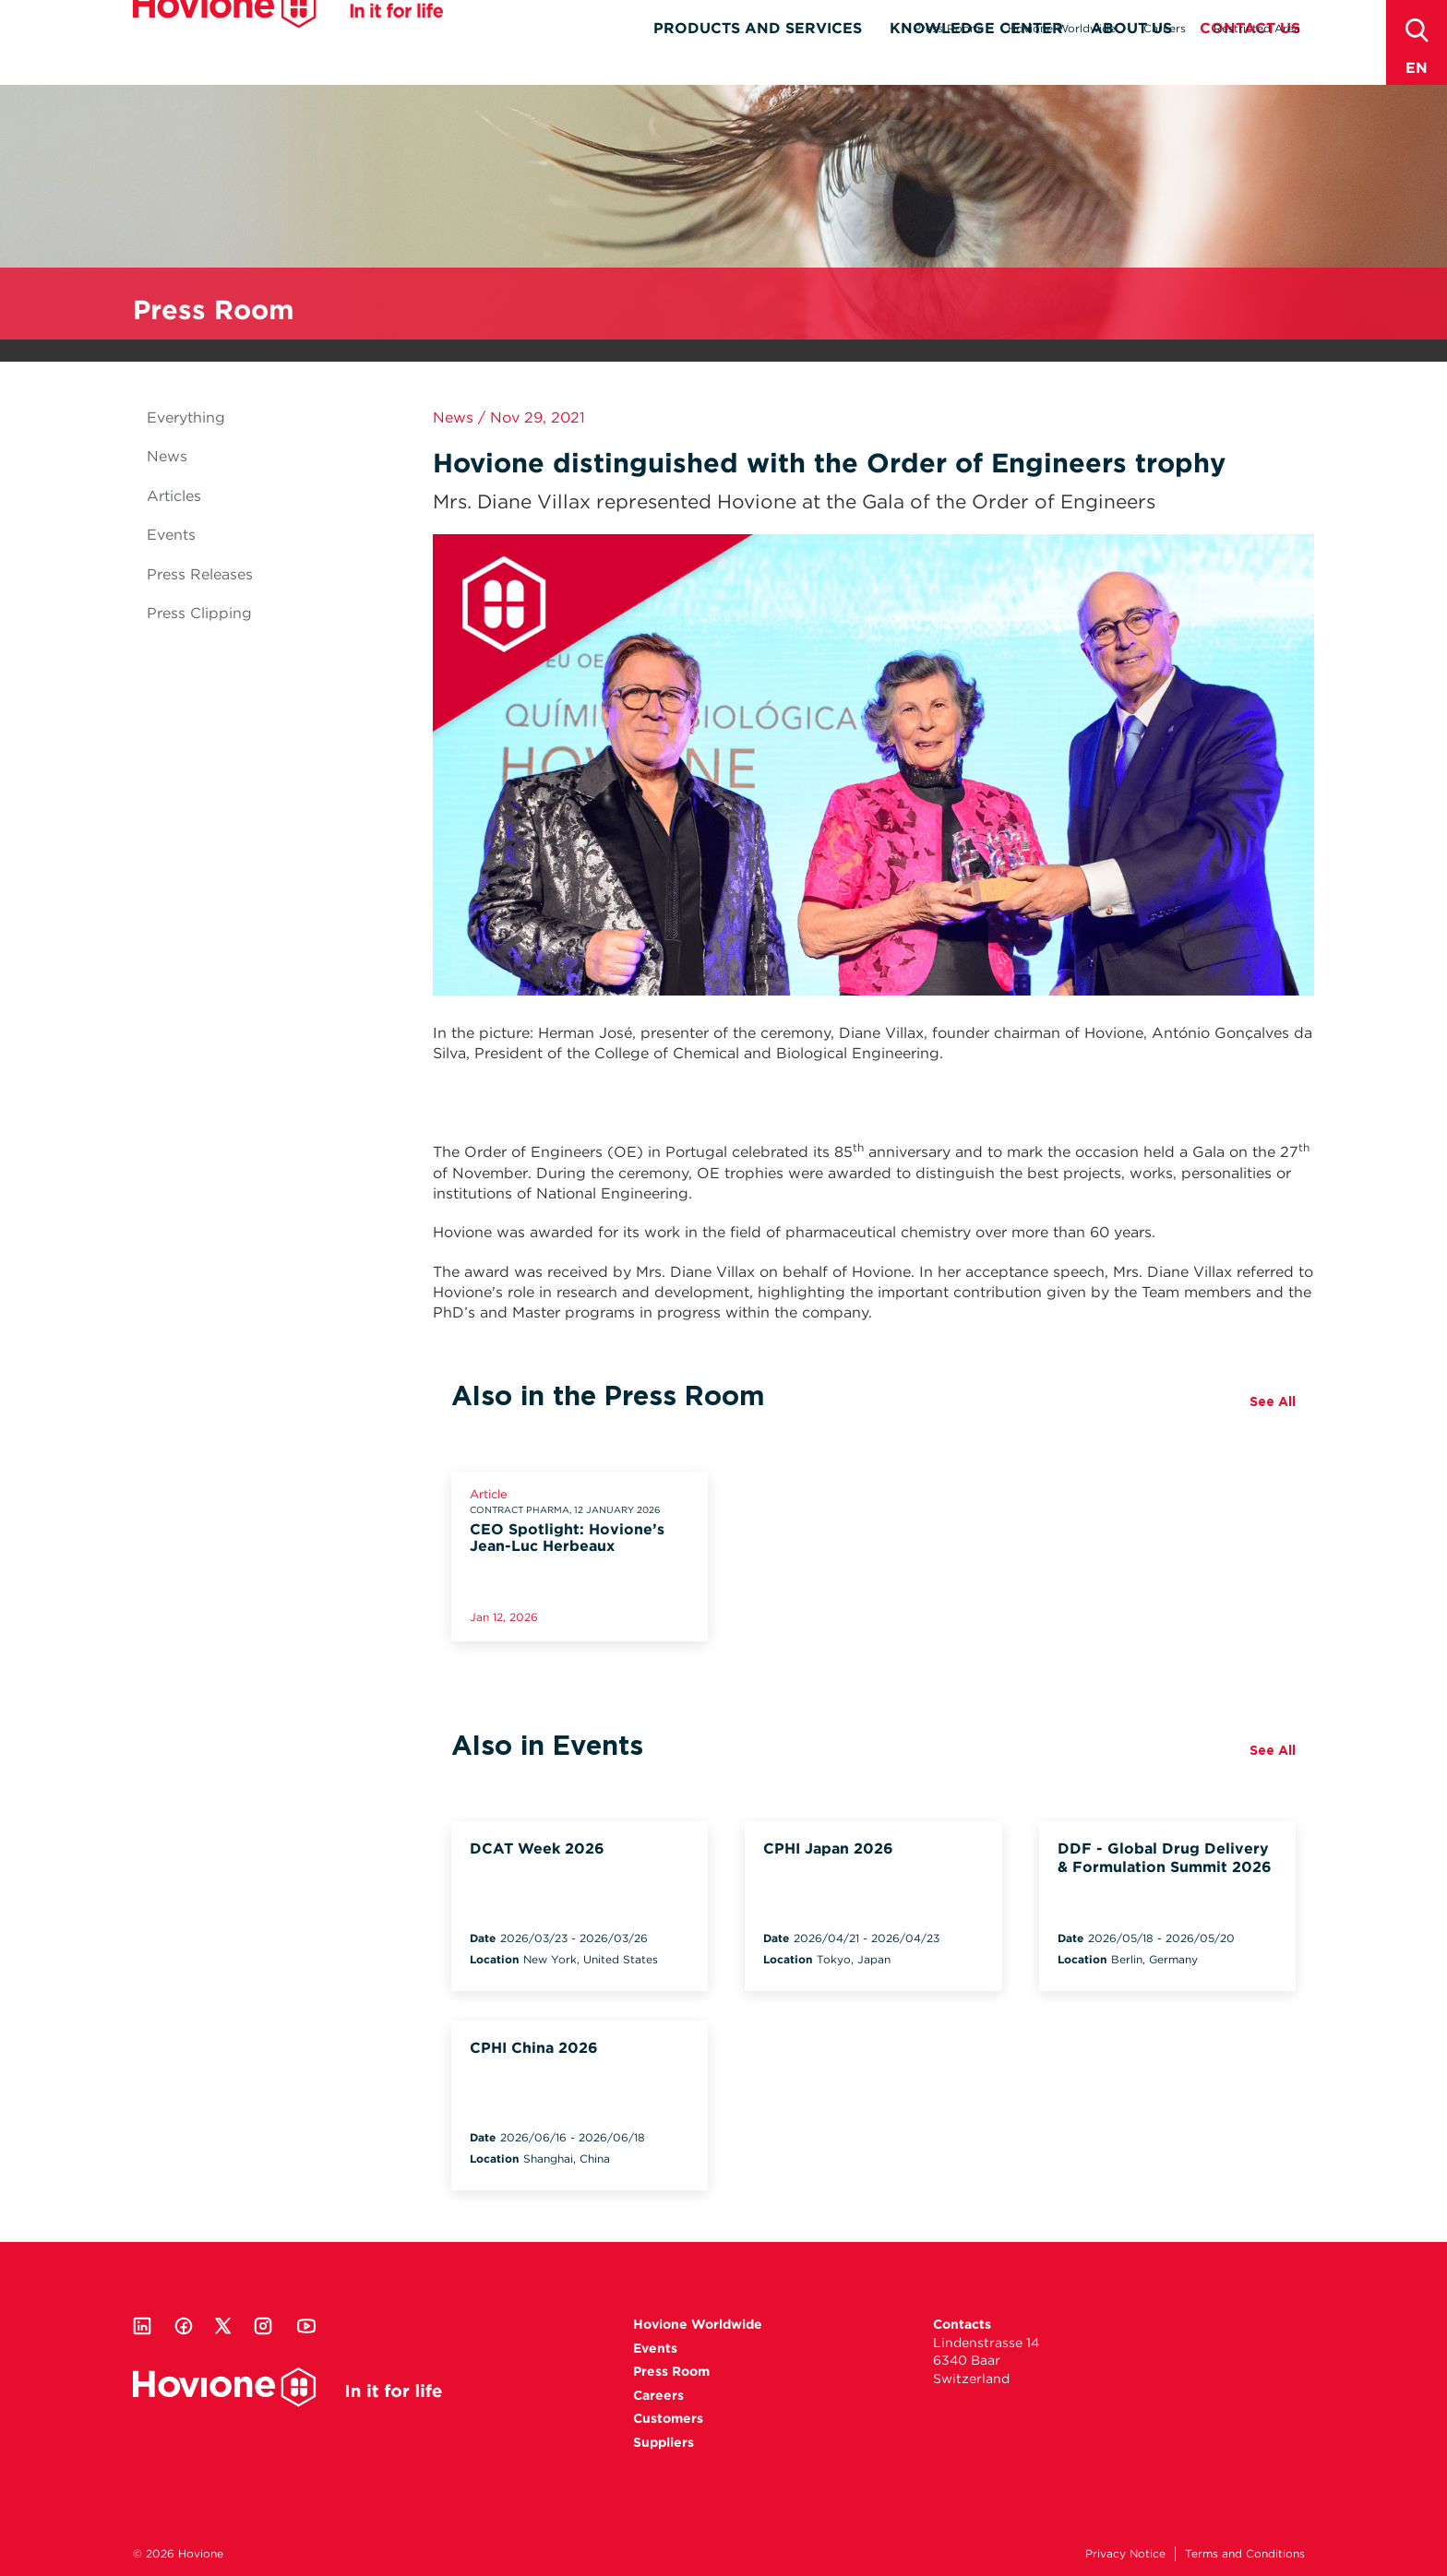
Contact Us (1250, 61)
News (167, 456)
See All (1273, 1401)
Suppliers (663, 2442)
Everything (186, 417)
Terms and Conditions (1245, 2553)
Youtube (306, 2326)
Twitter (223, 2326)
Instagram (263, 2326)
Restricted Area (1257, 28)
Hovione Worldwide (1062, 28)
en (1416, 68)
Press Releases (200, 574)
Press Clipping (199, 613)
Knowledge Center (976, 61)
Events (171, 534)
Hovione (288, 40)
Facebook (183, 2326)
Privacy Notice (1125, 2553)
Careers (1164, 28)
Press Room (947, 28)
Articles (174, 496)
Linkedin (142, 2326)
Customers (668, 2418)
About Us (1131, 61)
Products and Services (757, 61)
